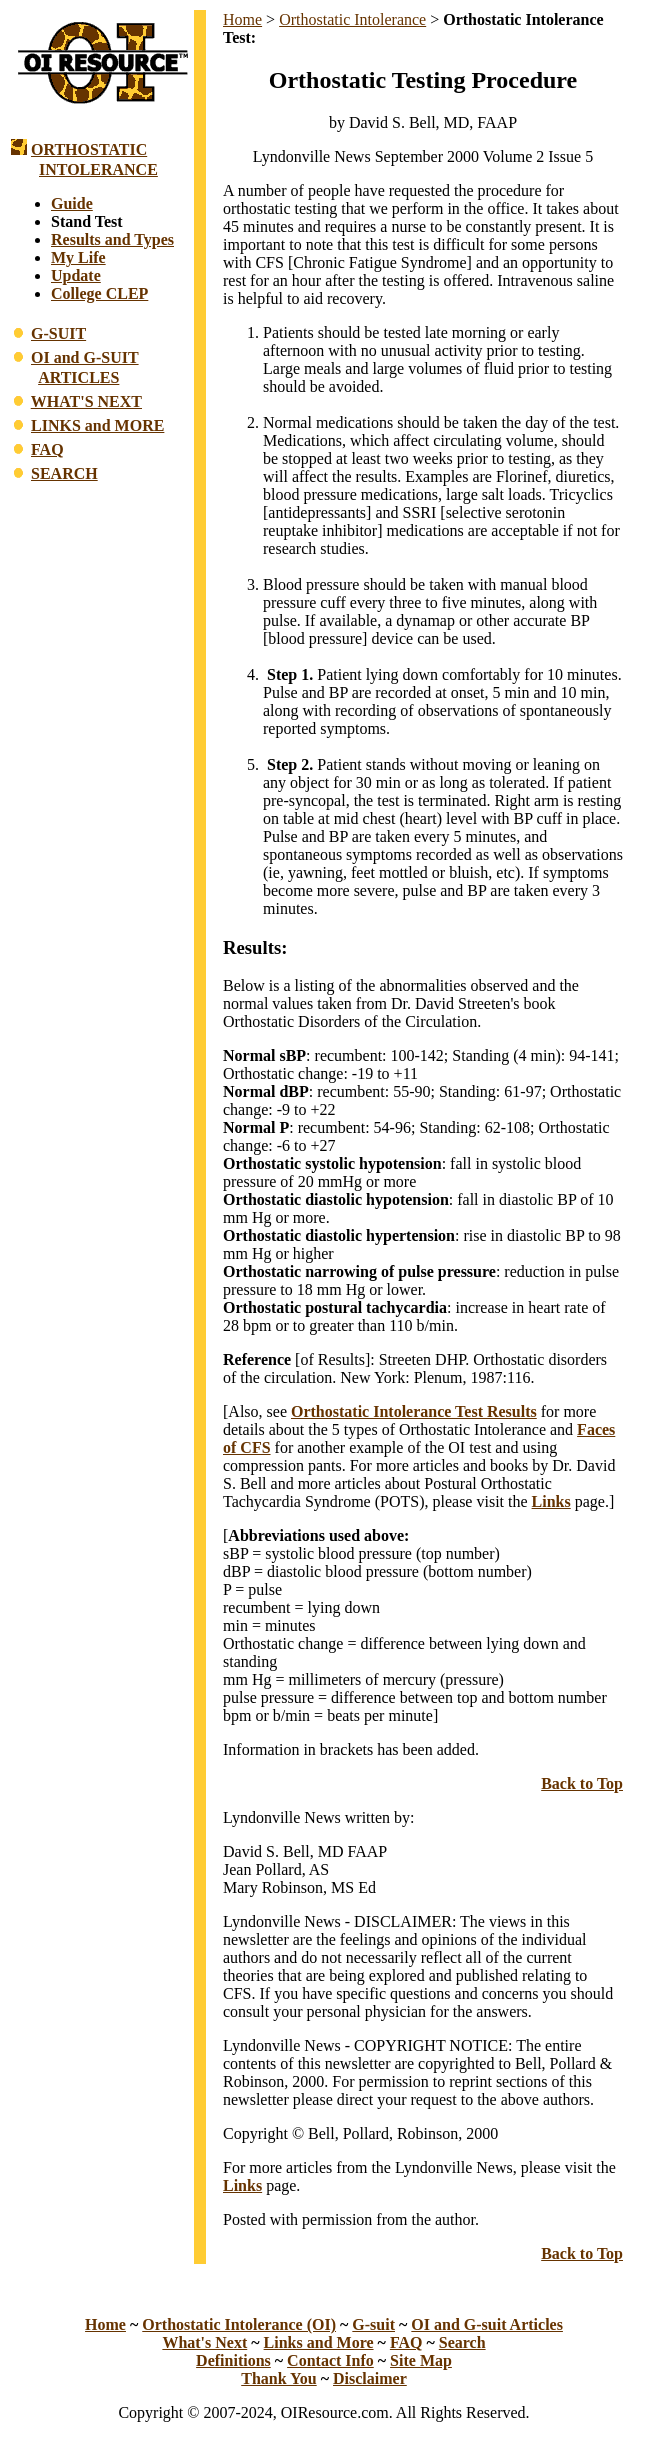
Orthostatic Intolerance (352, 19)
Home (242, 19)
